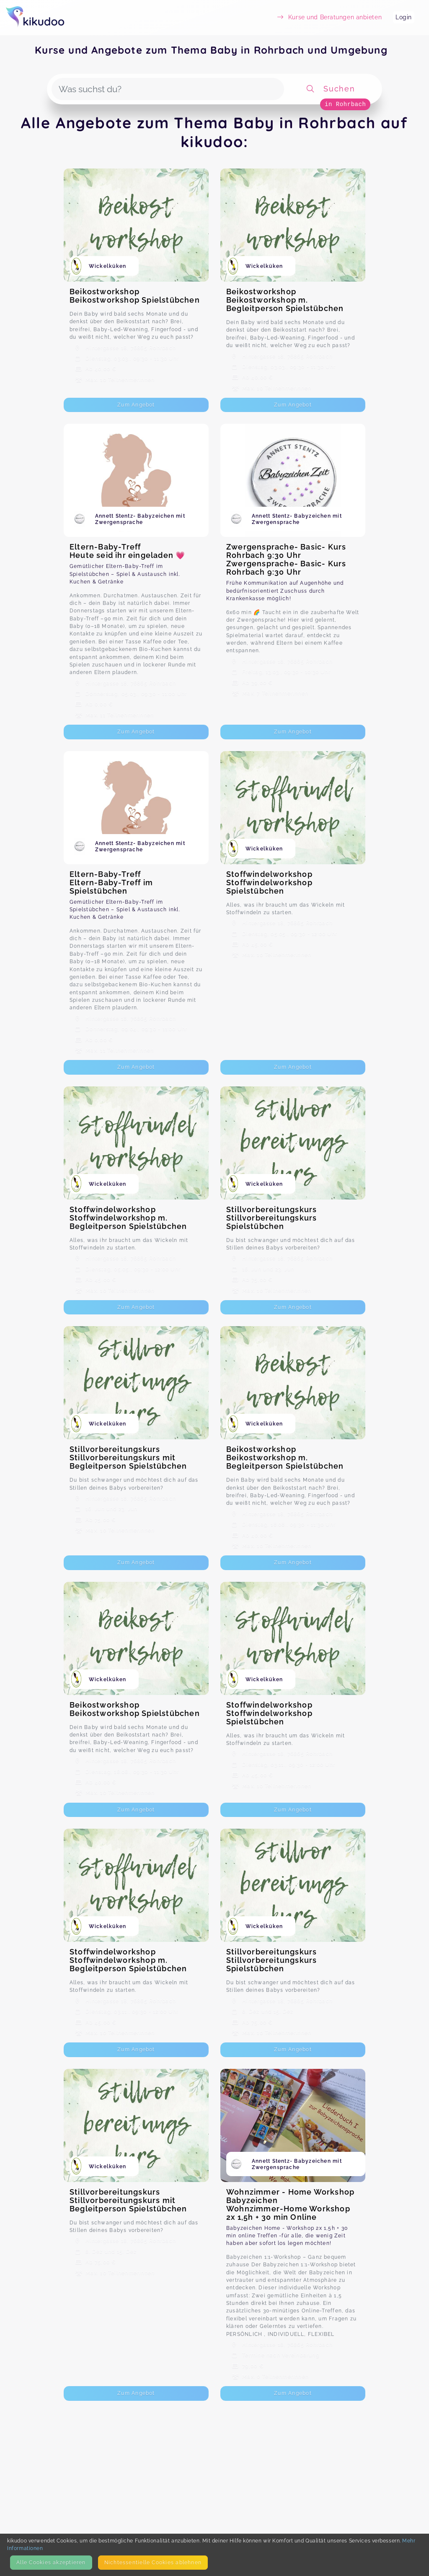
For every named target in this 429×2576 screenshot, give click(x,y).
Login (403, 17)
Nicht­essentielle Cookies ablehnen (153, 2562)
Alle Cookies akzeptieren (50, 2562)
